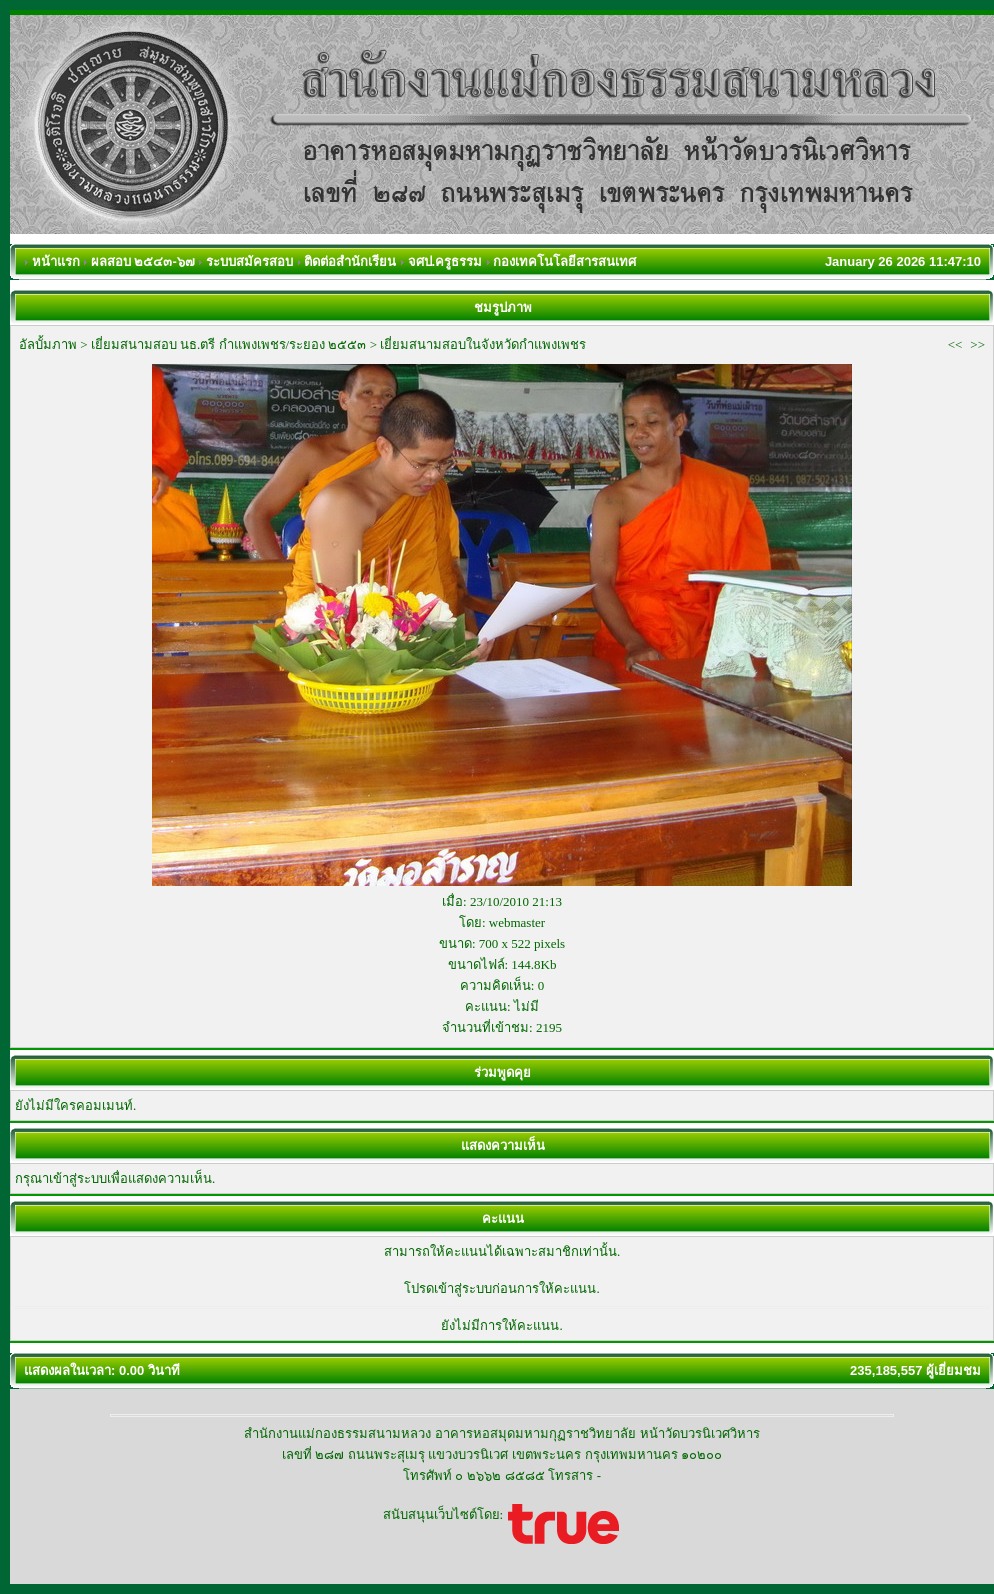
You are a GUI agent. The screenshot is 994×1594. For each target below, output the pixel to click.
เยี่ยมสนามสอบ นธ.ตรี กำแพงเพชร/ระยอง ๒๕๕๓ (229, 344)
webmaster (517, 922)
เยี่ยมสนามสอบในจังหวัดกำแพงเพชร (483, 344)
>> (977, 344)
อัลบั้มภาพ (48, 344)
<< (955, 344)
